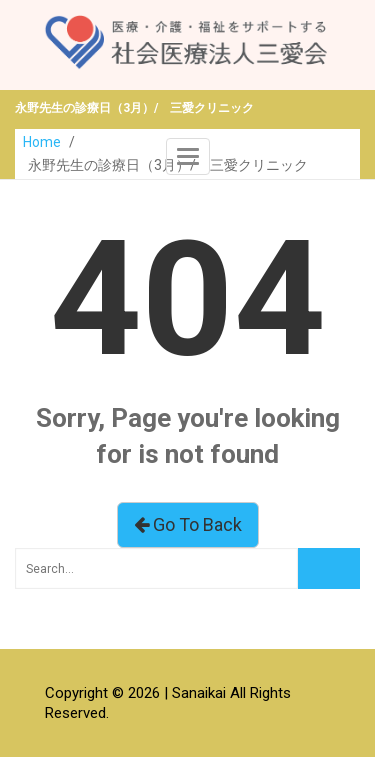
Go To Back (188, 524)
